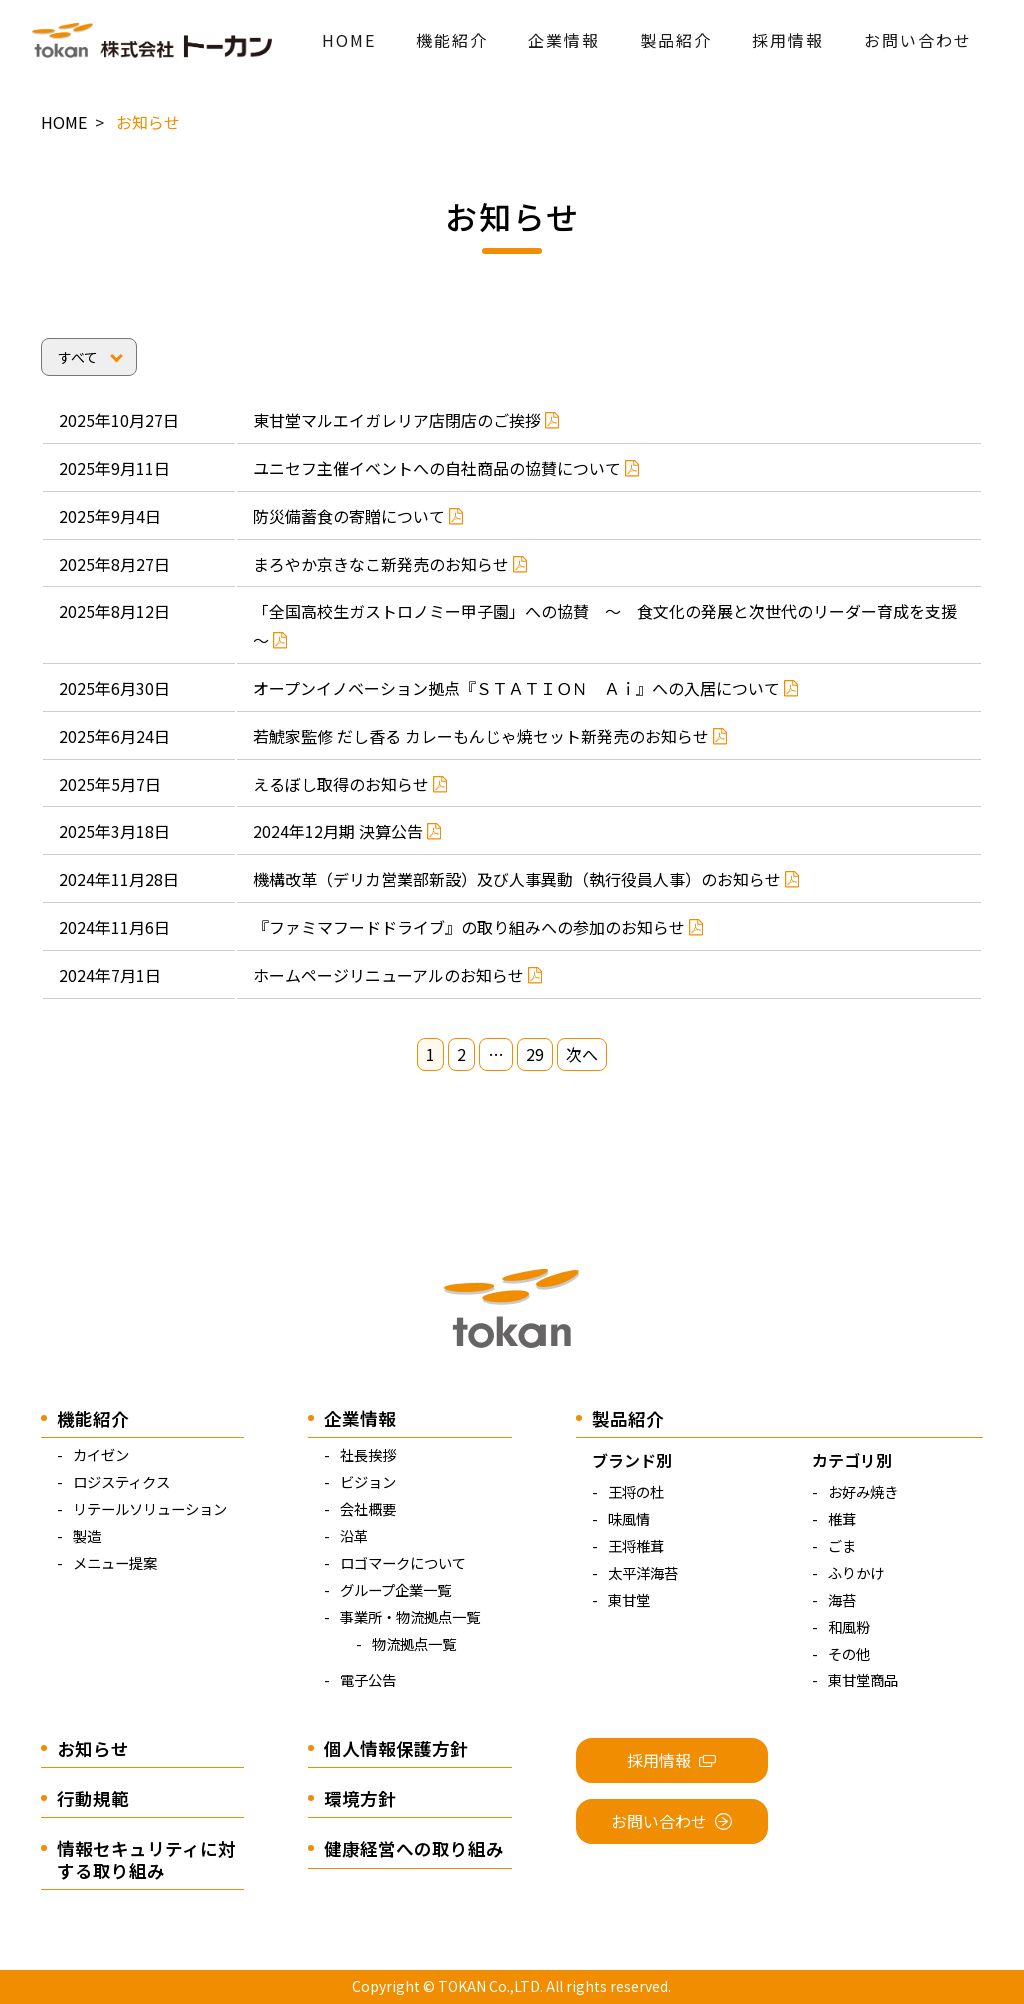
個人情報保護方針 (396, 1748)
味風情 (629, 1518)
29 (535, 1055)
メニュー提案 (115, 1562)
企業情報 (564, 40)
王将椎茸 (636, 1545)
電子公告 (368, 1679)
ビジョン (368, 1481)
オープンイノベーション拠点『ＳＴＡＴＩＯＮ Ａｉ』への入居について (526, 688)
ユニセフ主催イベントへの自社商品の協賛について (446, 468)
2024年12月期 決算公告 (347, 831)
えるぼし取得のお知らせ (350, 784)
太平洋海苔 (643, 1572)
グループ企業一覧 (395, 1589)
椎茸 (842, 1518)
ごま (842, 1545)
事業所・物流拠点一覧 (410, 1616)
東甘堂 (629, 1599)
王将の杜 (636, 1491)
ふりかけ (856, 1572)
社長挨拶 (368, 1454)
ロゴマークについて (403, 1562)
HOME (349, 40)
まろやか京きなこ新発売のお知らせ (390, 564)
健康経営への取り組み (414, 1848)
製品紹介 (676, 40)
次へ (582, 1055)
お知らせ (93, 1748)
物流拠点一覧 (414, 1643)
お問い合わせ (918, 40)
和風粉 (849, 1626)
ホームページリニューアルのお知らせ (398, 975)
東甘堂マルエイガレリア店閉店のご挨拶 (406, 420)
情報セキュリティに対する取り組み (146, 1859)
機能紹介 (452, 40)
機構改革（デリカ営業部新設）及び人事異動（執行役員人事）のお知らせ (526, 879)
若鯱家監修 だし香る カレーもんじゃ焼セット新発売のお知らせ (490, 736)
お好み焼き (863, 1491)
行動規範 (93, 1798)
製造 (87, 1535)
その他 (849, 1653)
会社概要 (368, 1508)
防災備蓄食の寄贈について (358, 516)
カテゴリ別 (852, 1460)
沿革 (354, 1535)
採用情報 (788, 40)
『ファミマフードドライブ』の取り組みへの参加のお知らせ (478, 927)
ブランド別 (632, 1460)
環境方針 (360, 1798)
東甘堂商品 (863, 1679)
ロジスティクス (121, 1481)
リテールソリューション (150, 1508)
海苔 (842, 1599)
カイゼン (101, 1454)
